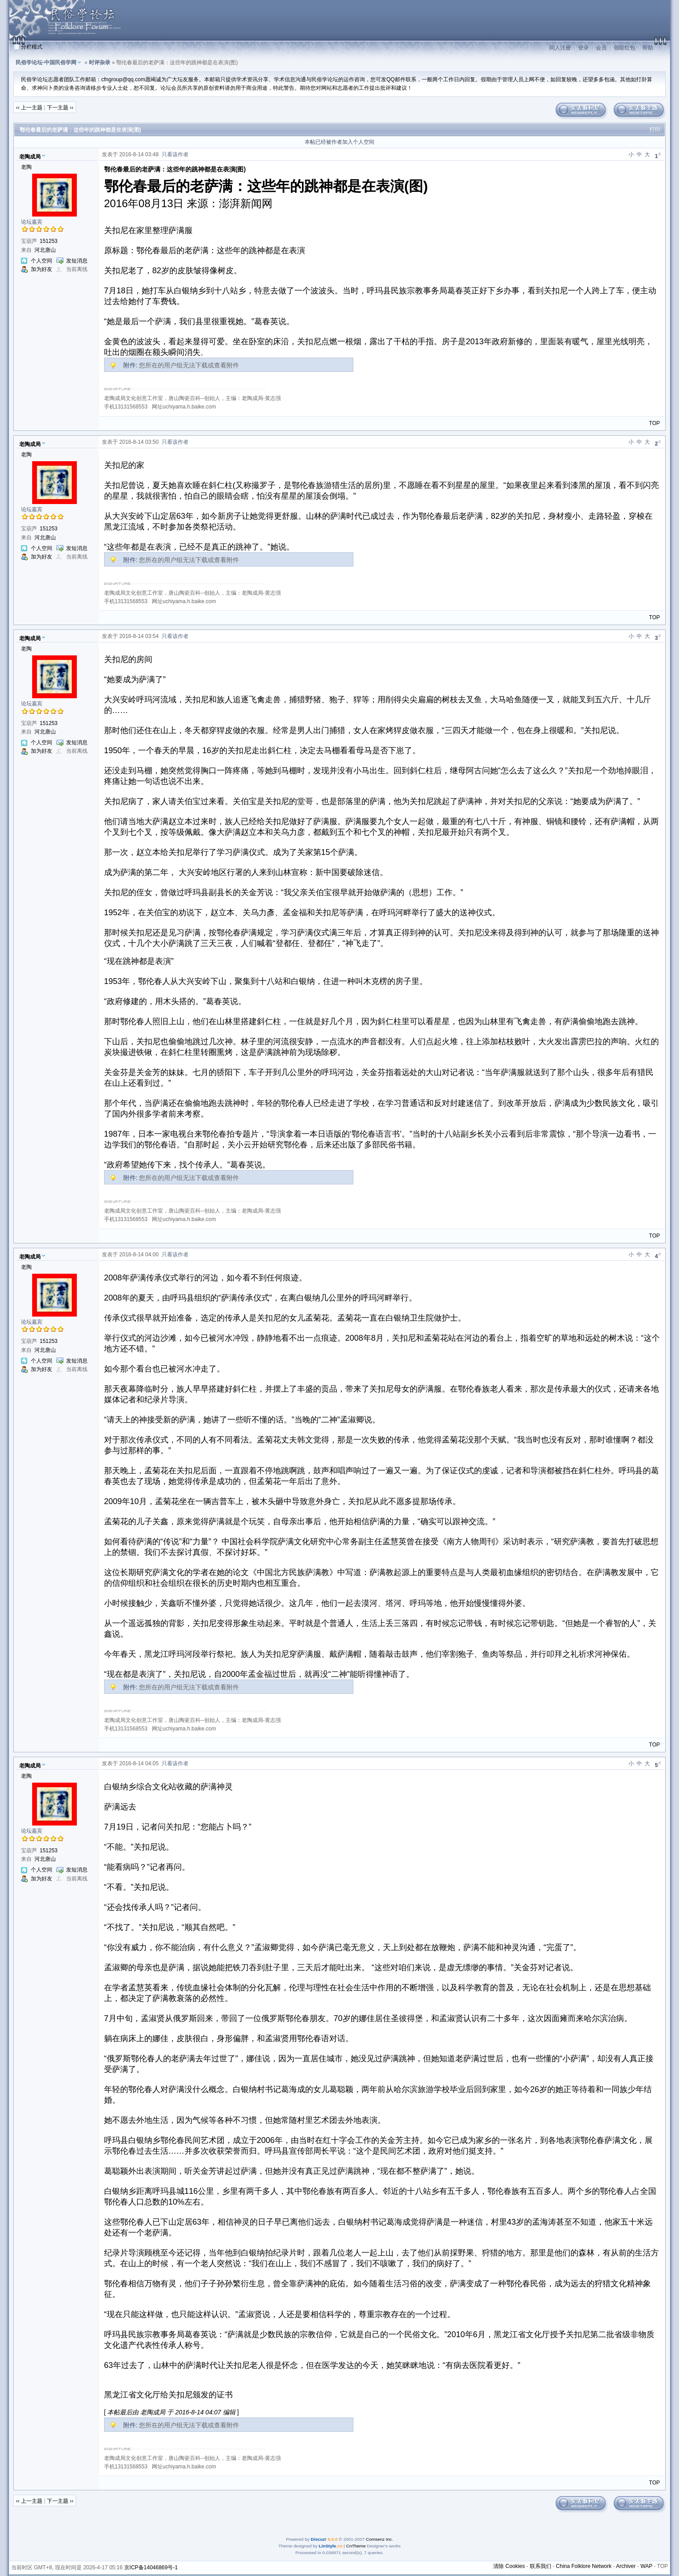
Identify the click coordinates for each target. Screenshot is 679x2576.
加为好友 (41, 269)
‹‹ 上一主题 (29, 107)
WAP (647, 2566)
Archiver (626, 2566)
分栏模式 (31, 47)
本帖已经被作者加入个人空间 (339, 142)
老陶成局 (30, 157)
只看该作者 (175, 154)
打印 (655, 129)
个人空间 (41, 261)
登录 (583, 48)
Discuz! (318, 2539)
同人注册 (560, 48)
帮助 (647, 48)
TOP (654, 423)
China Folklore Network (584, 2566)
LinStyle (327, 2545)
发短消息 (77, 261)
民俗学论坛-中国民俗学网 (46, 62)
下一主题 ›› (60, 107)
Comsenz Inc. (379, 2539)
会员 (601, 48)
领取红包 (624, 48)
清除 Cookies (509, 2566)
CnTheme (356, 2545)
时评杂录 (99, 62)
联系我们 (540, 2566)
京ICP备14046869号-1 (151, 2567)
